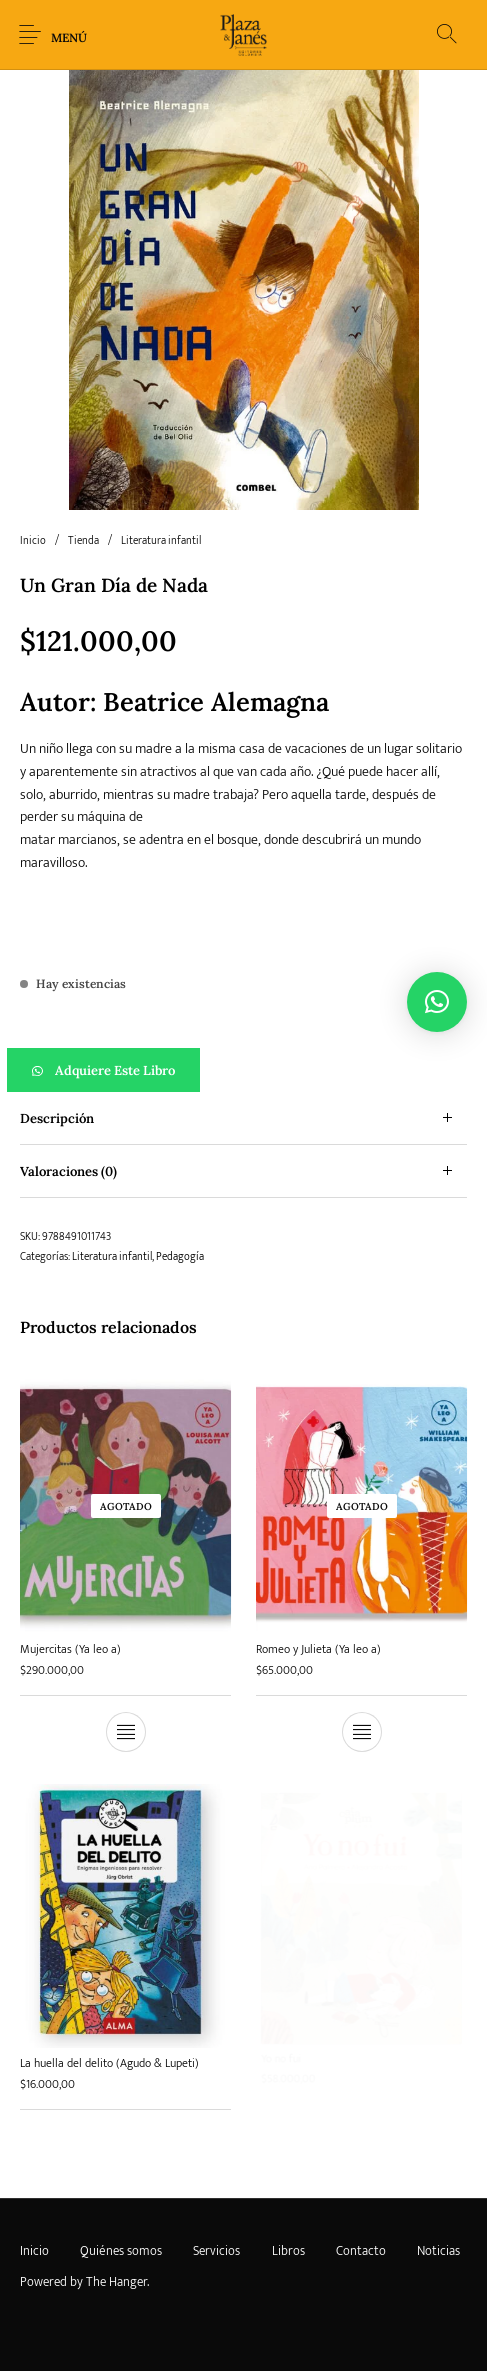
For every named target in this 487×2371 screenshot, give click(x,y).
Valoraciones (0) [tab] (68, 1171)
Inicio (33, 541)
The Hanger (116, 2282)
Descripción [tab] (57, 1118)
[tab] (243, 1118)
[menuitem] (34, 2252)
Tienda (83, 541)
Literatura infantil (161, 541)
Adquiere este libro (115, 1070)
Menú (69, 37)
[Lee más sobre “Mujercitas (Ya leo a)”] (126, 1732)
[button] (243, 1070)
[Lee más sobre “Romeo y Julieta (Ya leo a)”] (361, 1728)
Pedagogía (180, 1257)
